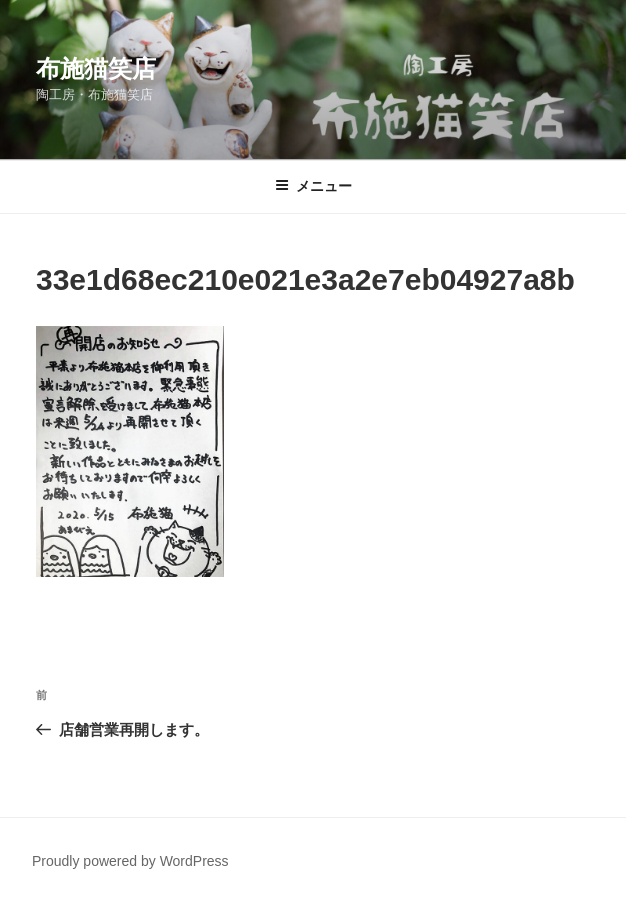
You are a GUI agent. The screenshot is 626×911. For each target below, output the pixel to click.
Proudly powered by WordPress (130, 861)
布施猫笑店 (96, 68)
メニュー (313, 186)
